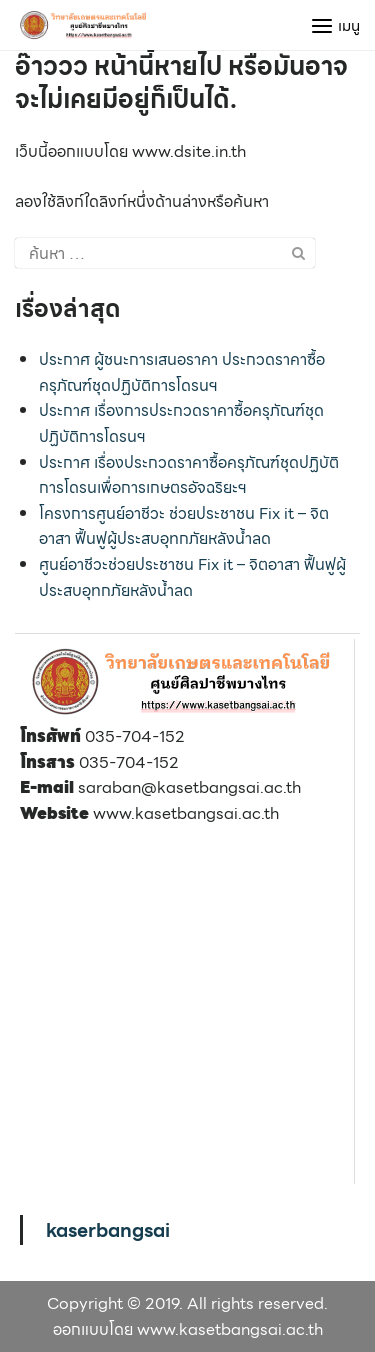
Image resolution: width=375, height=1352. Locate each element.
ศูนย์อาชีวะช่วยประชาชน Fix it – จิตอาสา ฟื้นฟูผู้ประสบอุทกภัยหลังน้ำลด (192, 577)
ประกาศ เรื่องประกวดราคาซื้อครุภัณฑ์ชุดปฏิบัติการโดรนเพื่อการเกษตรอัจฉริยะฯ (189, 475)
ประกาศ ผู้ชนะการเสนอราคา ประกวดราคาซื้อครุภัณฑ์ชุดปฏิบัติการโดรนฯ (182, 372)
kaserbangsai (108, 1230)
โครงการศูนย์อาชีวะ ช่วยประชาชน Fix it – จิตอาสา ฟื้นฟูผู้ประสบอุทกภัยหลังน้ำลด (184, 526)
